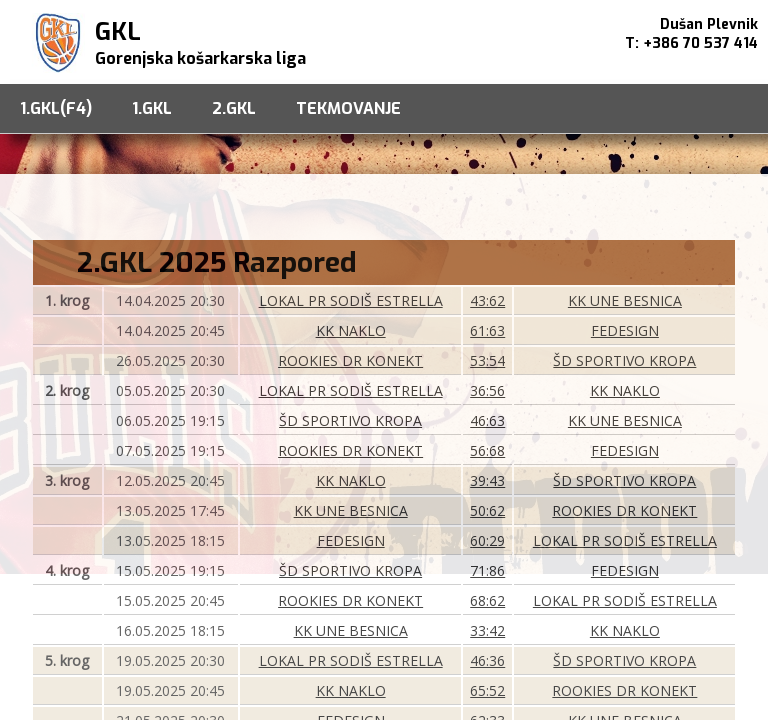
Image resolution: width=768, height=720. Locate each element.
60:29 (487, 540)
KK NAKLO (351, 330)
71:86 (487, 570)
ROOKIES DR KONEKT (350, 360)
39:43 (487, 480)
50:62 (487, 510)
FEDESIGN (625, 330)
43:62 (487, 300)
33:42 (487, 630)
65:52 (487, 690)
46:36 (487, 660)
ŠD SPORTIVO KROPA (624, 360)
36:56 (487, 390)
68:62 (487, 600)
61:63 (487, 330)
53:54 (487, 360)
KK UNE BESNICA (625, 300)
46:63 (487, 420)
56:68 (487, 450)
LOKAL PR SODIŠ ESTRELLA (351, 300)
